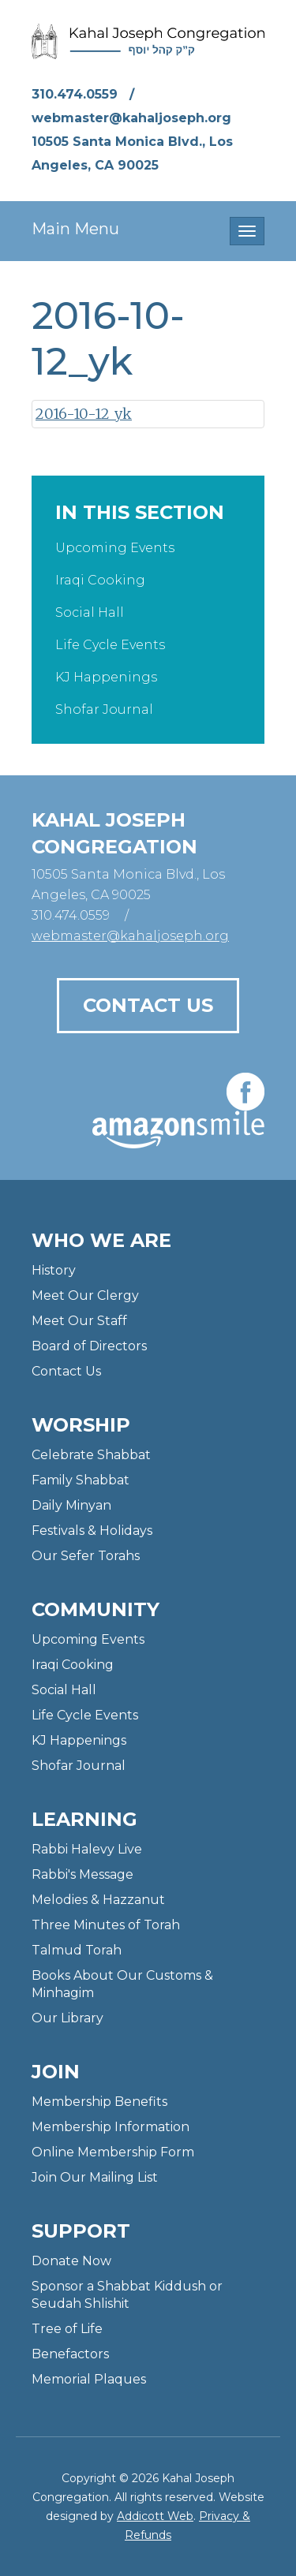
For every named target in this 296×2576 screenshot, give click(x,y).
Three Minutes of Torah (106, 1924)
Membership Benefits (99, 2101)
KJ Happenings (106, 677)
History (54, 1270)
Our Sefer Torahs (86, 1555)
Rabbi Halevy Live (87, 1849)
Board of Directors (89, 1345)
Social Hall (89, 612)
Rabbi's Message (82, 1874)
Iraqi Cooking (100, 580)
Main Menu (75, 228)
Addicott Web (155, 2516)
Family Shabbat (80, 1480)
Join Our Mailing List (95, 2177)
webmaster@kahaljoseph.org (131, 117)
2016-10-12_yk (84, 414)
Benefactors (70, 2353)
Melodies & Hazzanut (98, 1899)
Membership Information (110, 2126)
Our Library (67, 2017)
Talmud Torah (77, 1950)
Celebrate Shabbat (91, 1454)
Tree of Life (67, 2328)
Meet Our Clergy (85, 1295)
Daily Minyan (71, 1505)
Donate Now (71, 2260)
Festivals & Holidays (92, 1530)
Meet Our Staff (79, 1320)
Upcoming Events (114, 547)
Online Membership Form (113, 2152)
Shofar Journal (104, 709)
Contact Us (148, 1005)
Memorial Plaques (89, 2379)
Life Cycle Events (110, 644)
